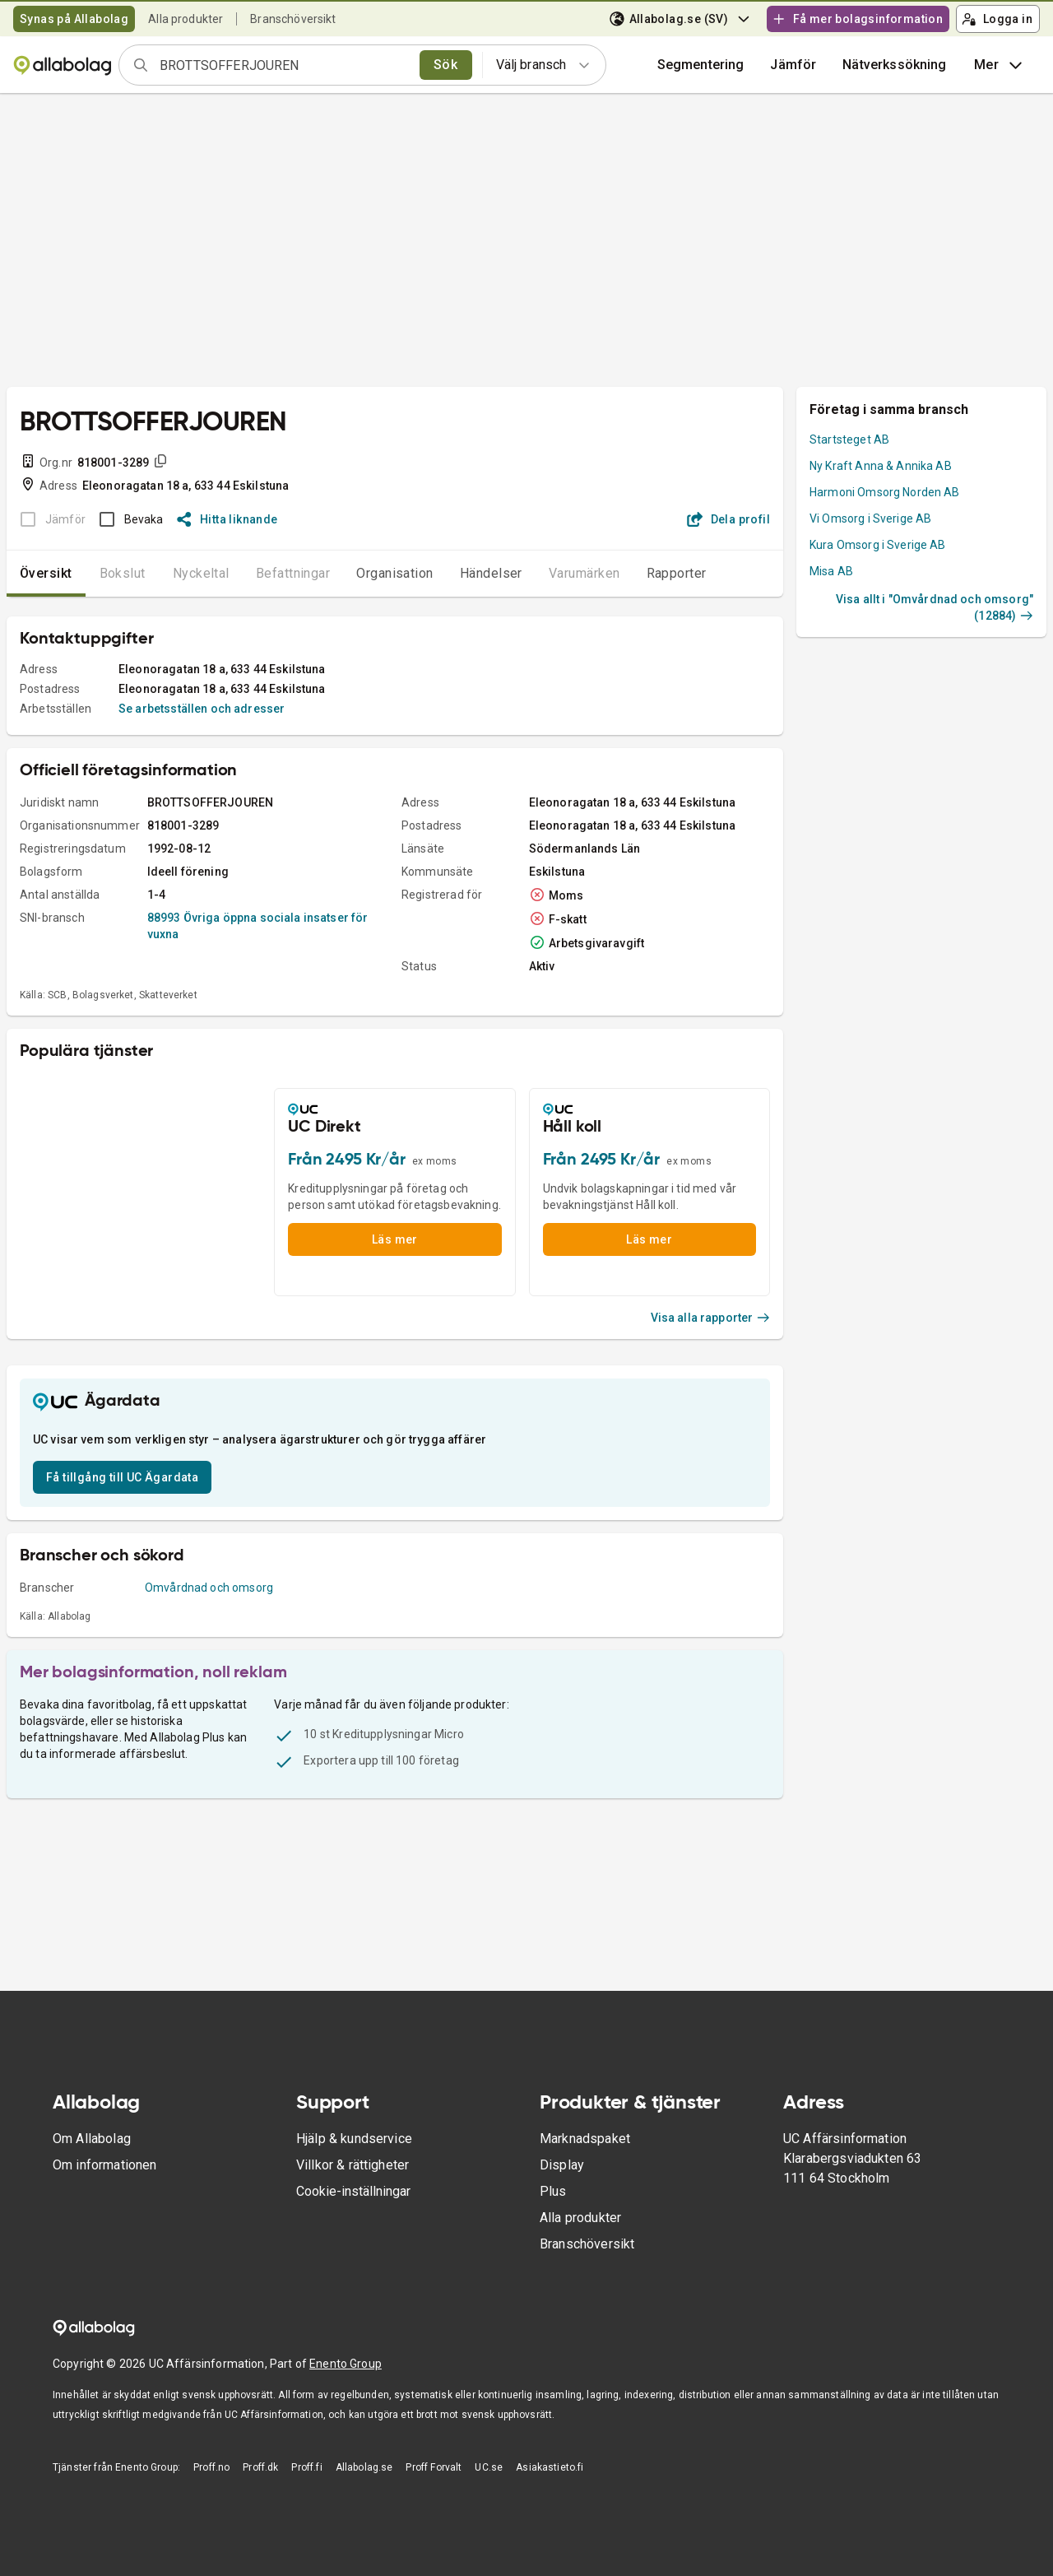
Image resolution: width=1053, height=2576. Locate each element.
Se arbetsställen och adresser (201, 708)
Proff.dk (260, 2467)
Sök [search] (445, 64)
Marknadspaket (585, 2138)
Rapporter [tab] (677, 573)
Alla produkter (185, 19)
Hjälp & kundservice (354, 2138)
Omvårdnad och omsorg (209, 1587)
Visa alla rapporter (711, 1317)
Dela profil (728, 519)
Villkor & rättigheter (352, 2165)
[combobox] (284, 65)
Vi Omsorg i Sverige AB (870, 518)
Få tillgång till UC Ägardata (122, 1477)
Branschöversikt (293, 19)
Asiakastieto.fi (549, 2467)
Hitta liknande (227, 519)
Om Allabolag (92, 2138)
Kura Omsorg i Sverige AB (877, 544)
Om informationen (104, 2165)
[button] (793, 65)
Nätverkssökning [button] (894, 64)
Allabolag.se (364, 2467)
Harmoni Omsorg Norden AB (884, 492)
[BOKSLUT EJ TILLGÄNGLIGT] (48, 519)
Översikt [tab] (46, 573)
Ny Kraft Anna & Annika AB (880, 465)
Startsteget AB (849, 439)
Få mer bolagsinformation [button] (857, 19)
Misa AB (831, 571)
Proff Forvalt (434, 2467)
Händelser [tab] (491, 573)
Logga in (997, 19)
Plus (553, 2191)
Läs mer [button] (395, 1239)
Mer (1000, 65)
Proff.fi (306, 2467)
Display (562, 2165)
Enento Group (345, 2363)
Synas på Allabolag (74, 19)
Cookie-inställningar (353, 2191)
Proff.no (211, 2467)
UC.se (489, 2467)
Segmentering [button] (701, 64)
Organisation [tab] (395, 573)
